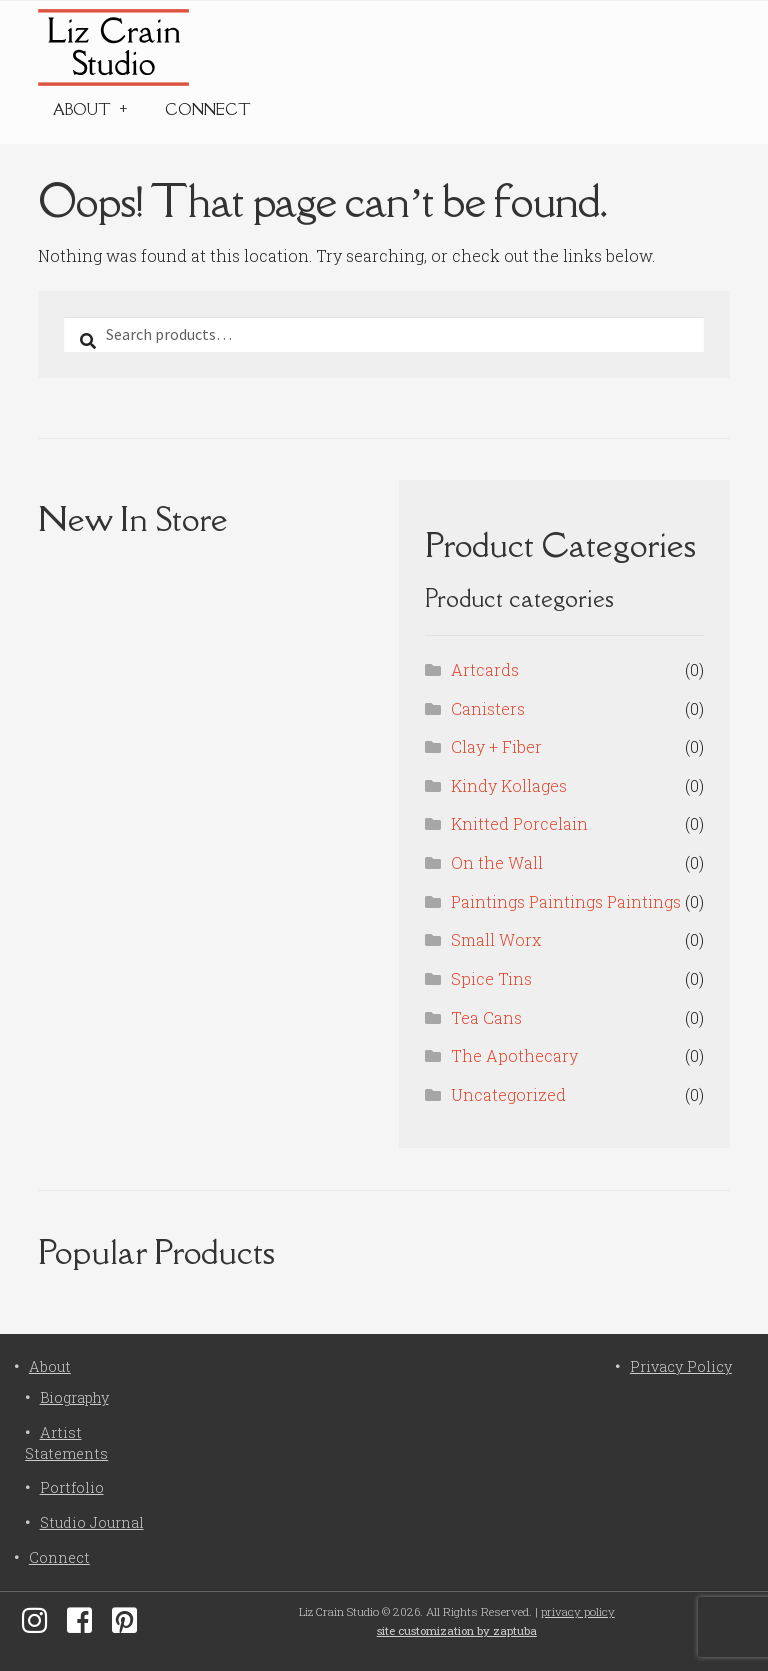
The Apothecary (514, 1055)
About (82, 109)
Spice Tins (491, 978)
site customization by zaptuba (457, 1630)
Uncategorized (508, 1094)
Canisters (488, 708)
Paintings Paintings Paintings (566, 901)
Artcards (485, 669)
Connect (208, 109)
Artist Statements (66, 1442)
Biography (74, 1397)
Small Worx (496, 939)
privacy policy (578, 1611)
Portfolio (72, 1487)
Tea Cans (486, 1017)
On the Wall (497, 862)
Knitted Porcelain (519, 823)
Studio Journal (92, 1522)
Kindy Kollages (509, 785)
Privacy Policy (681, 1366)
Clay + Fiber (496, 746)
